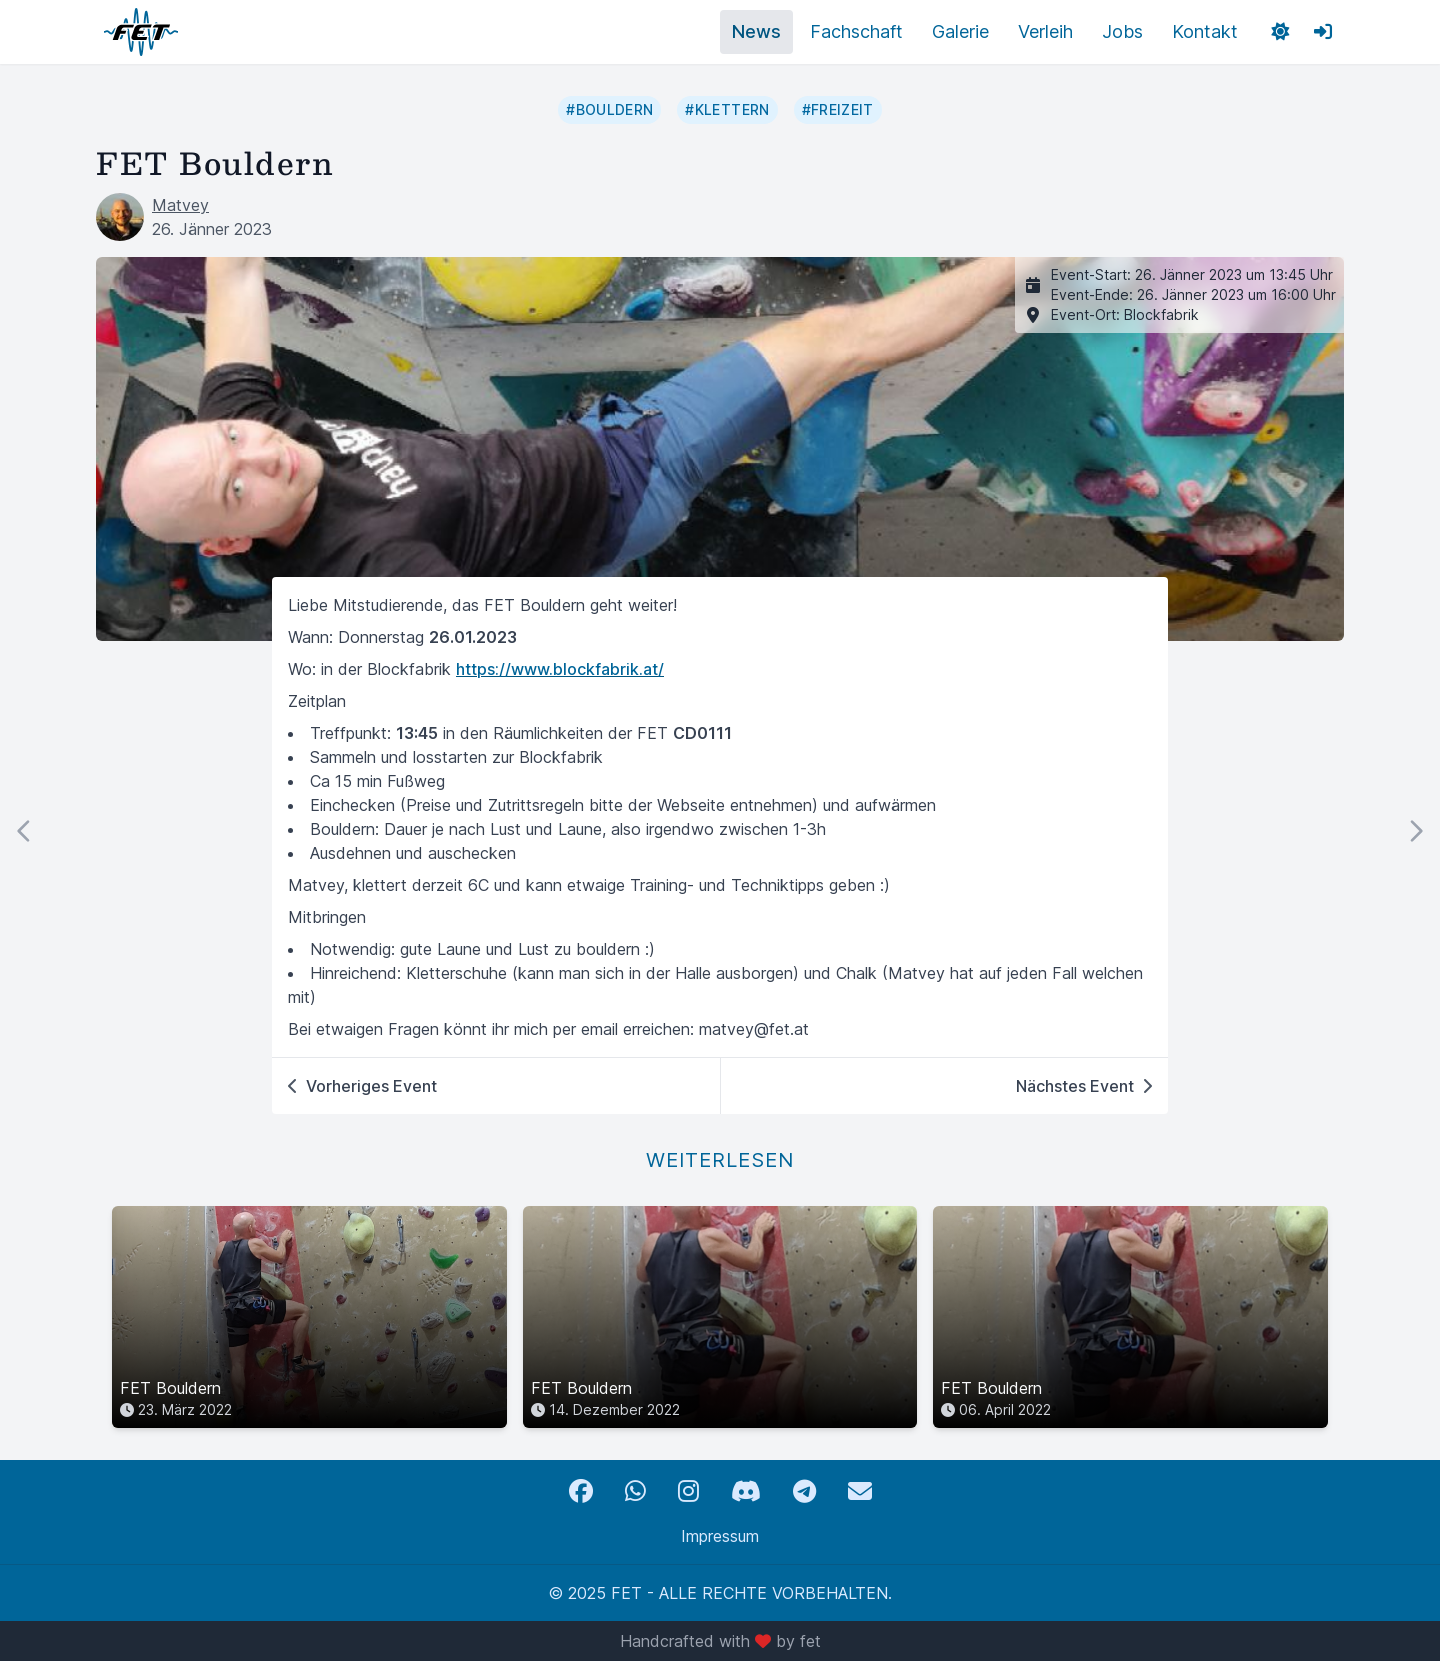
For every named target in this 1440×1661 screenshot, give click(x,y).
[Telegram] (804, 1491)
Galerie (960, 31)
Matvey (180, 205)
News (756, 31)
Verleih (1045, 31)
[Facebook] (581, 1491)
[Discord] (746, 1491)
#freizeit (838, 109)
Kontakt (1205, 31)
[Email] (860, 1491)
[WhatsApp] (635, 1491)
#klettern (727, 109)
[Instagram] (688, 1491)
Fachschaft (856, 31)
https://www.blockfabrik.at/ (560, 669)
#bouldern (609, 109)
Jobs (1122, 31)
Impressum (720, 1536)
